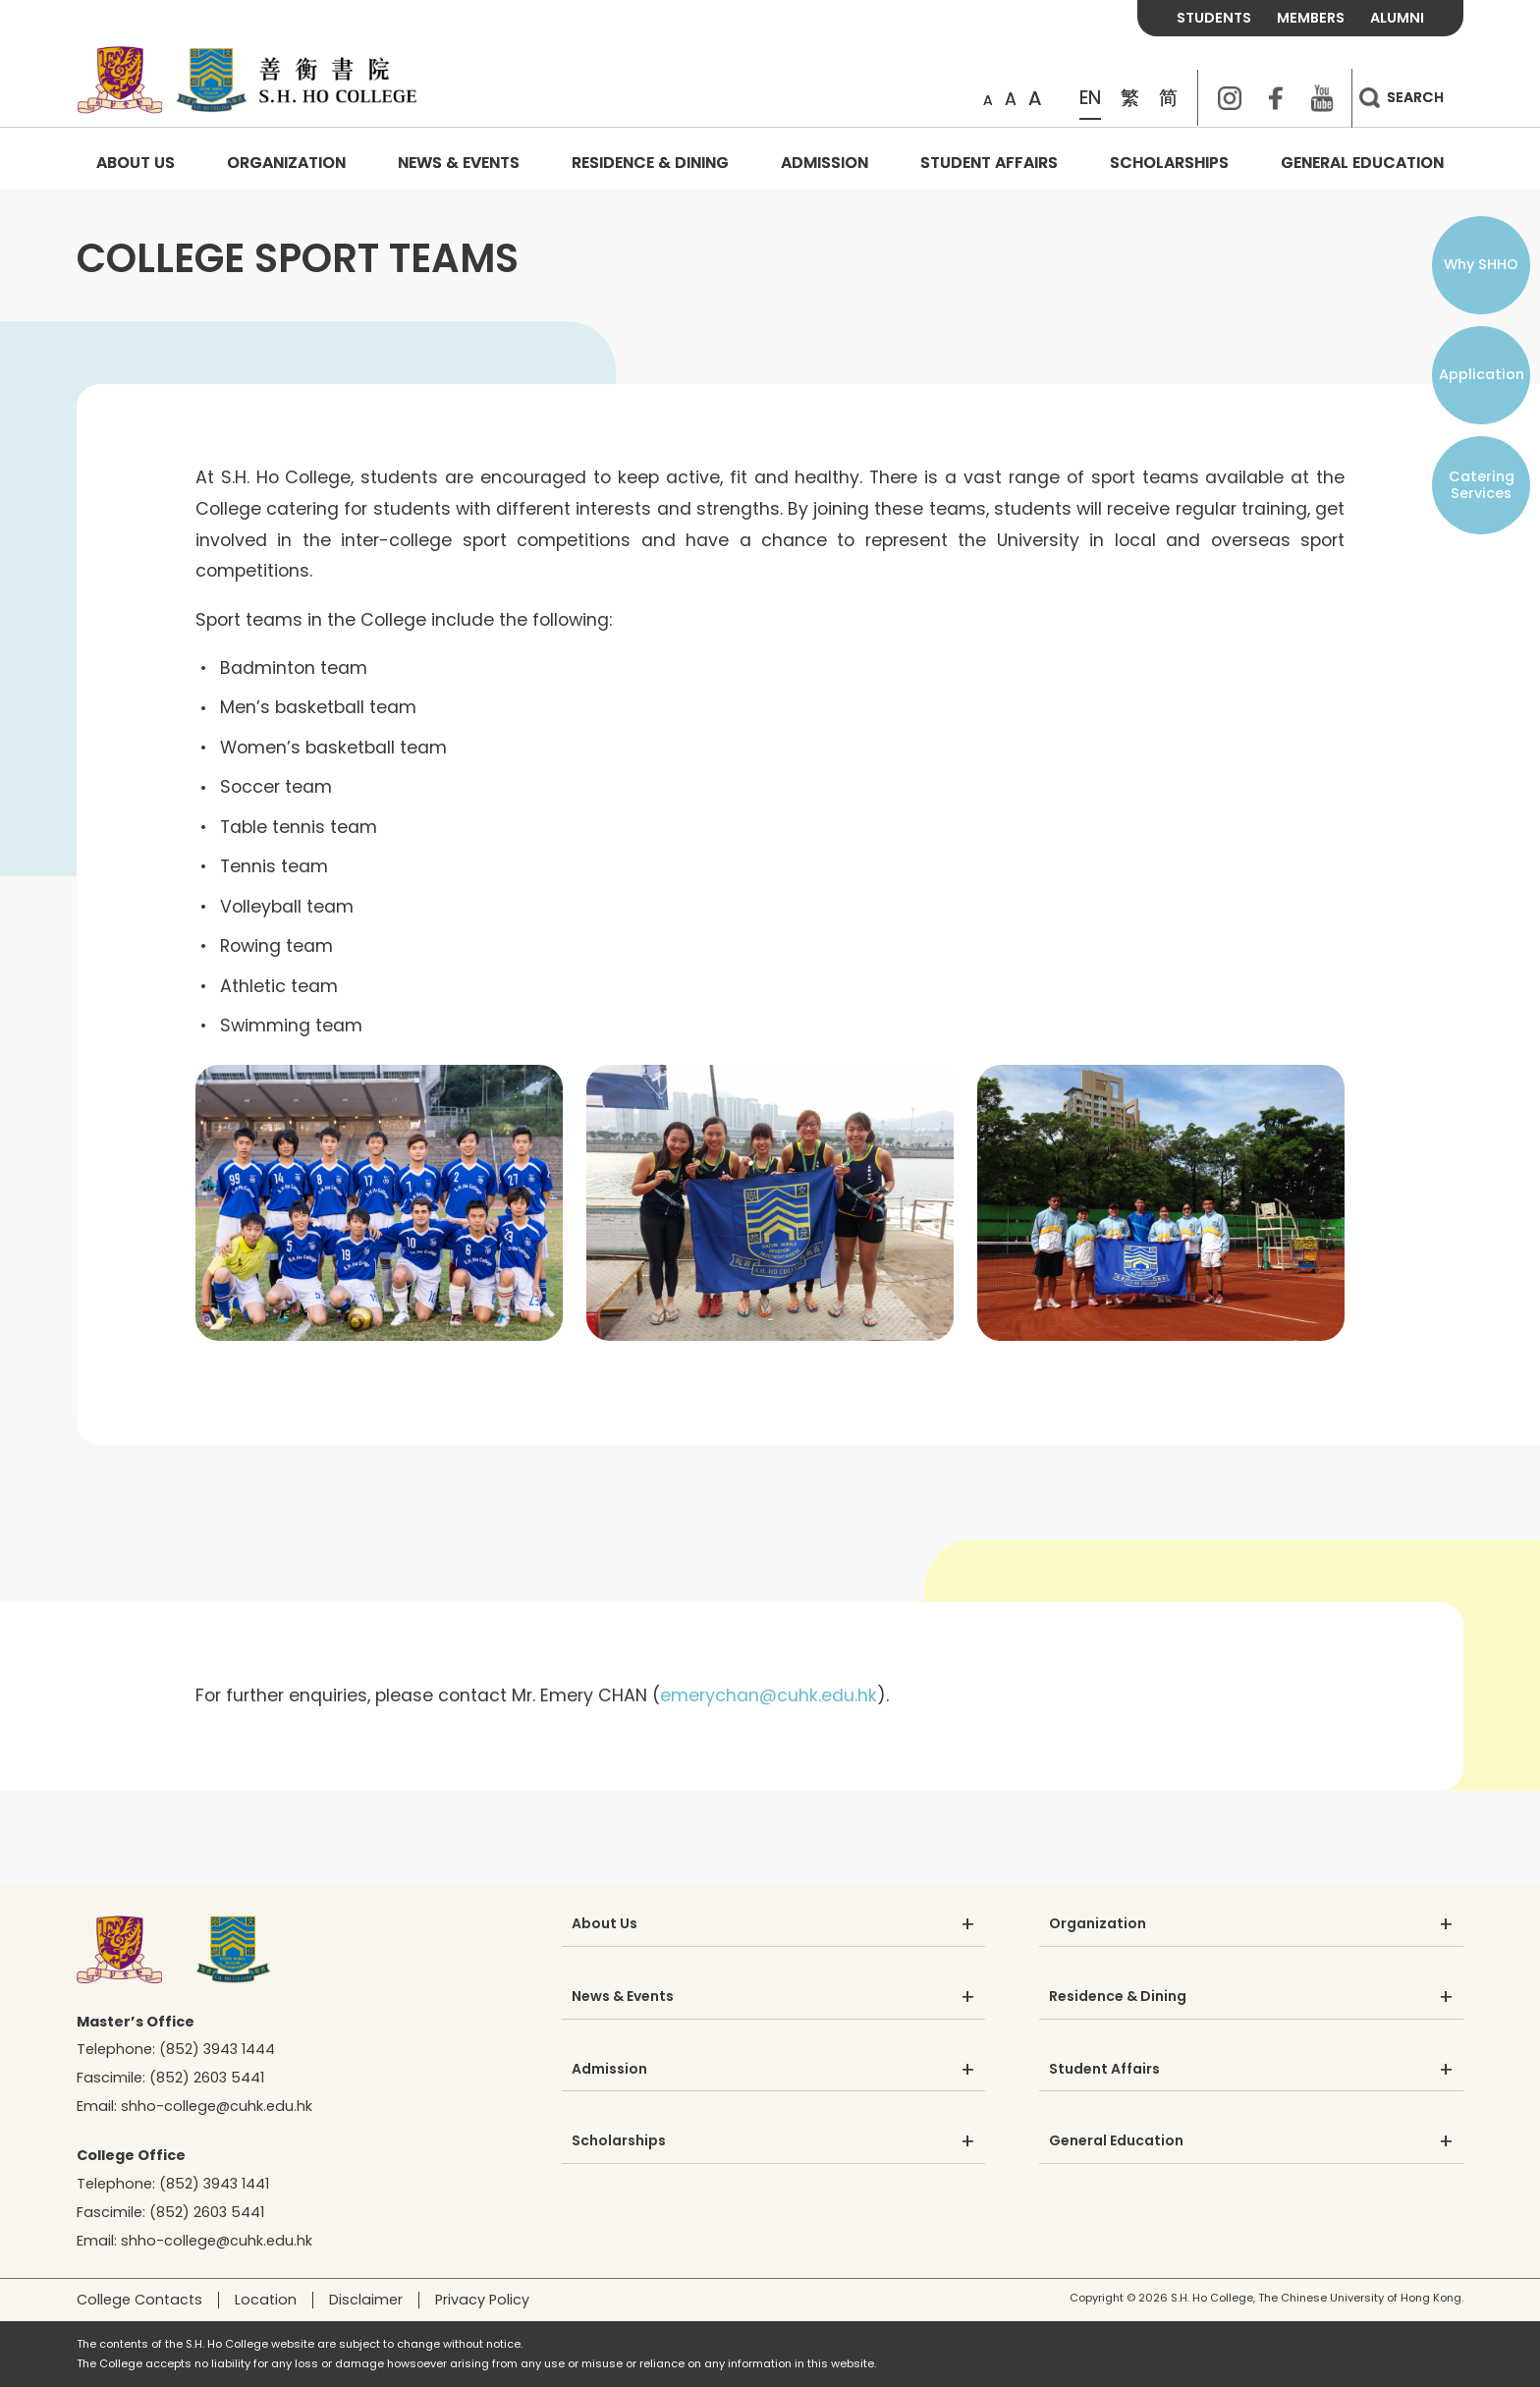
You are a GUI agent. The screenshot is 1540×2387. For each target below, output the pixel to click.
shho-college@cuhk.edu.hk (216, 2106)
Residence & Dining (650, 162)
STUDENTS (1214, 18)
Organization (286, 162)
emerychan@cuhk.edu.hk (768, 1695)
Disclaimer (366, 2299)
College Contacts (139, 2299)
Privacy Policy (482, 2299)
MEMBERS (1311, 18)
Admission (824, 162)
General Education (1362, 162)
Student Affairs (989, 162)
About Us (135, 162)
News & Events (459, 162)
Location (266, 2299)
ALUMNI (1397, 18)
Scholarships (1169, 162)
